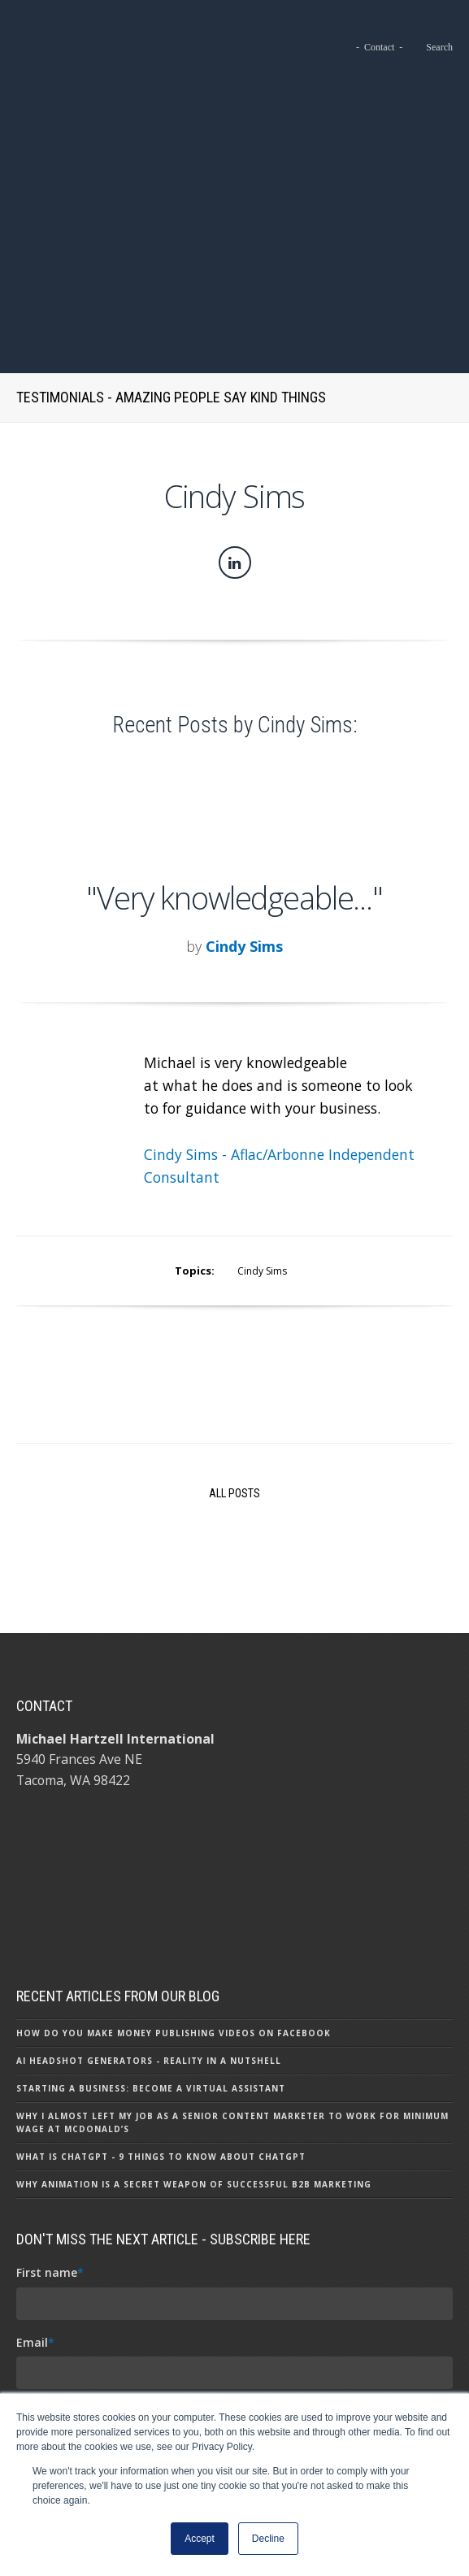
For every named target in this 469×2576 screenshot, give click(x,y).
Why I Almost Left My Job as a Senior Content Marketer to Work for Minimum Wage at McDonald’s (232, 1884)
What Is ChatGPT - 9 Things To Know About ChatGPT (161, 1918)
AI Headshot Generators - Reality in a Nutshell (148, 1822)
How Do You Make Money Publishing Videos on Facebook (173, 1795)
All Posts (234, 1255)
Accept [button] (200, 2538)
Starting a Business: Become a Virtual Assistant (150, 1850)
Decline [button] (268, 2538)
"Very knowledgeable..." (234, 658)
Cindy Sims (244, 707)
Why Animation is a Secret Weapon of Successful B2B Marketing (193, 1946)
